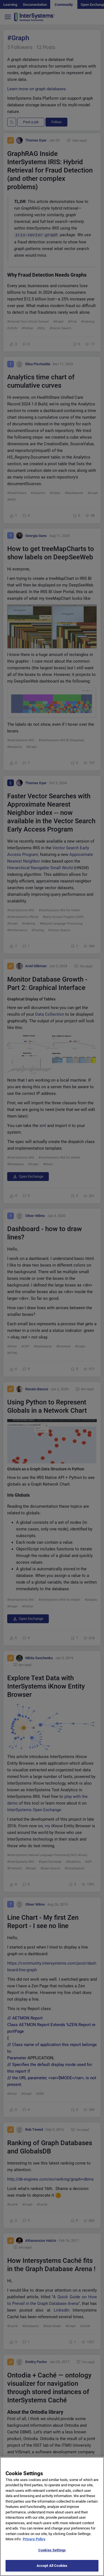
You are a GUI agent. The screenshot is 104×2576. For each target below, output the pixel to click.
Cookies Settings (52, 2551)
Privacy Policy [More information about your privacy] (34, 2540)
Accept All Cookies (52, 2567)
